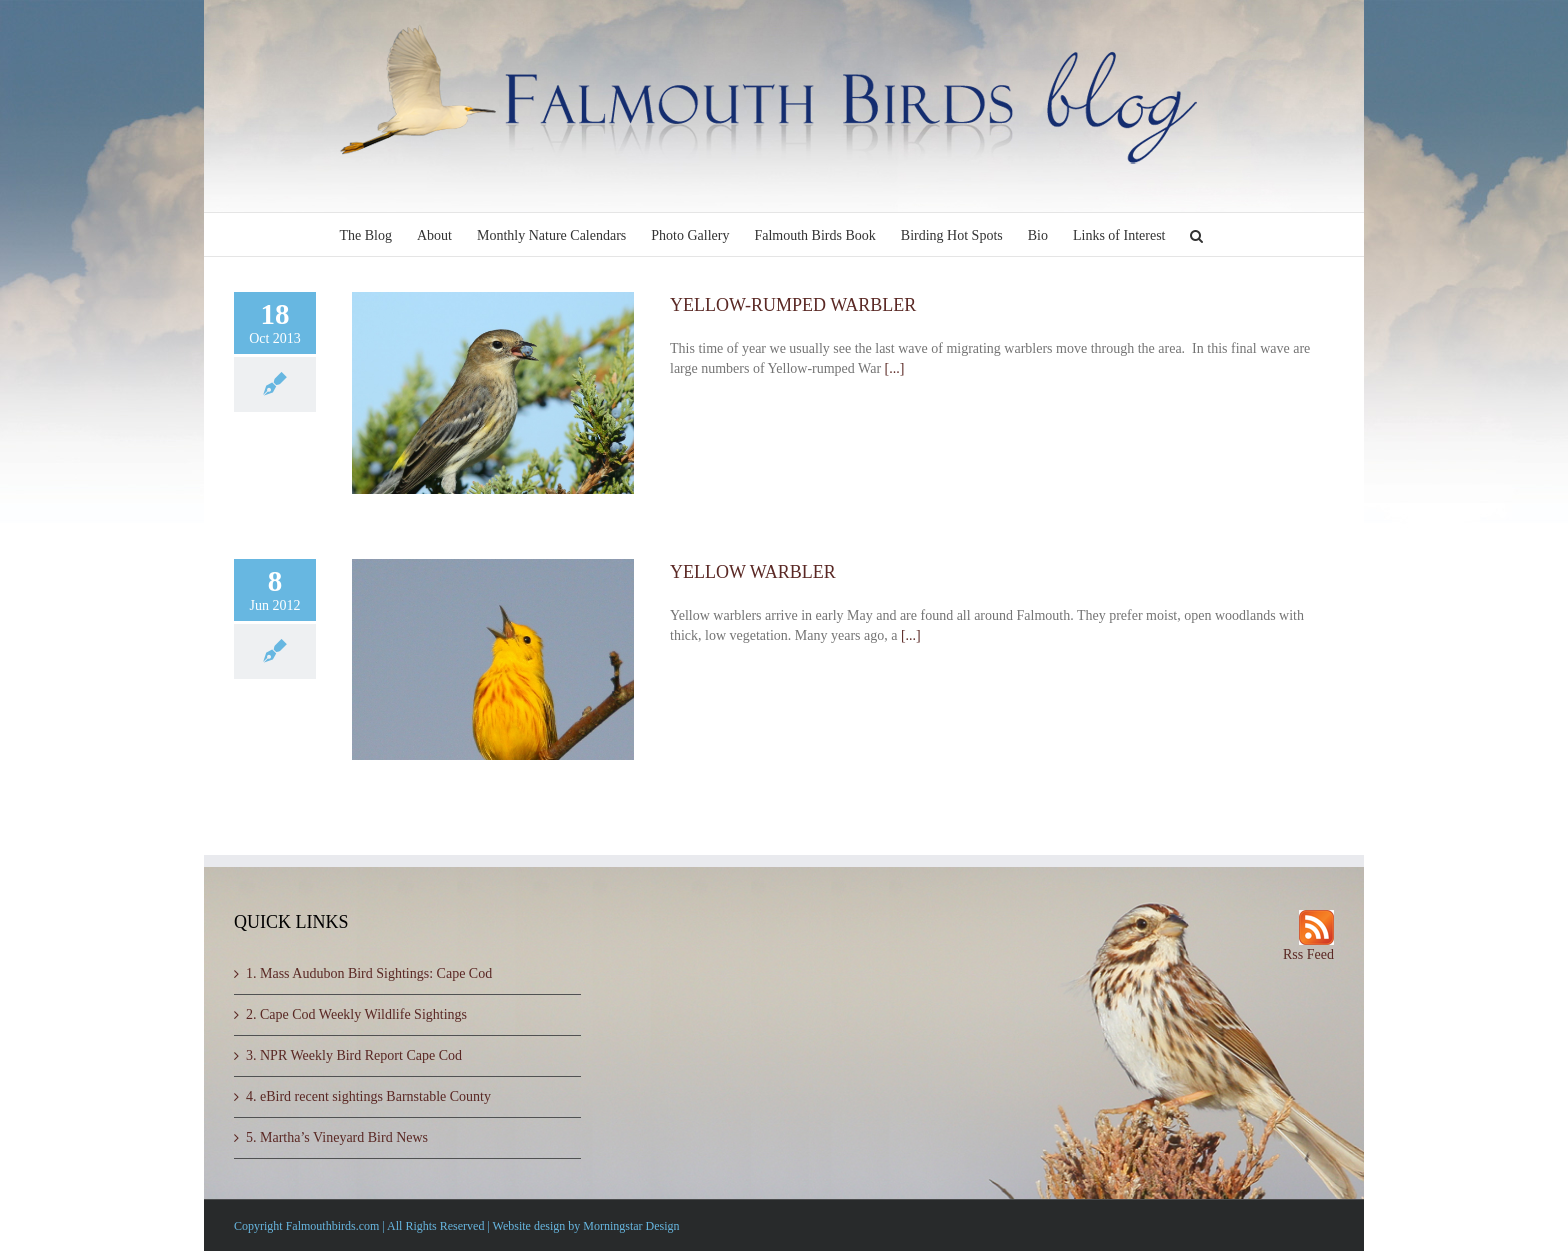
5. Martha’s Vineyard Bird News (337, 1137)
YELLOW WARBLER (753, 572)
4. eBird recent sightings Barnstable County (368, 1096)
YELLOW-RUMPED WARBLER (793, 305)
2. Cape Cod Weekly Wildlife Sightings (356, 1014)
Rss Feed (1308, 954)
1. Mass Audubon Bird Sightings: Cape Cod (369, 973)
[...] (895, 368)
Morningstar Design (631, 1226)
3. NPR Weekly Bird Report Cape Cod (354, 1055)
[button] (1196, 234)
